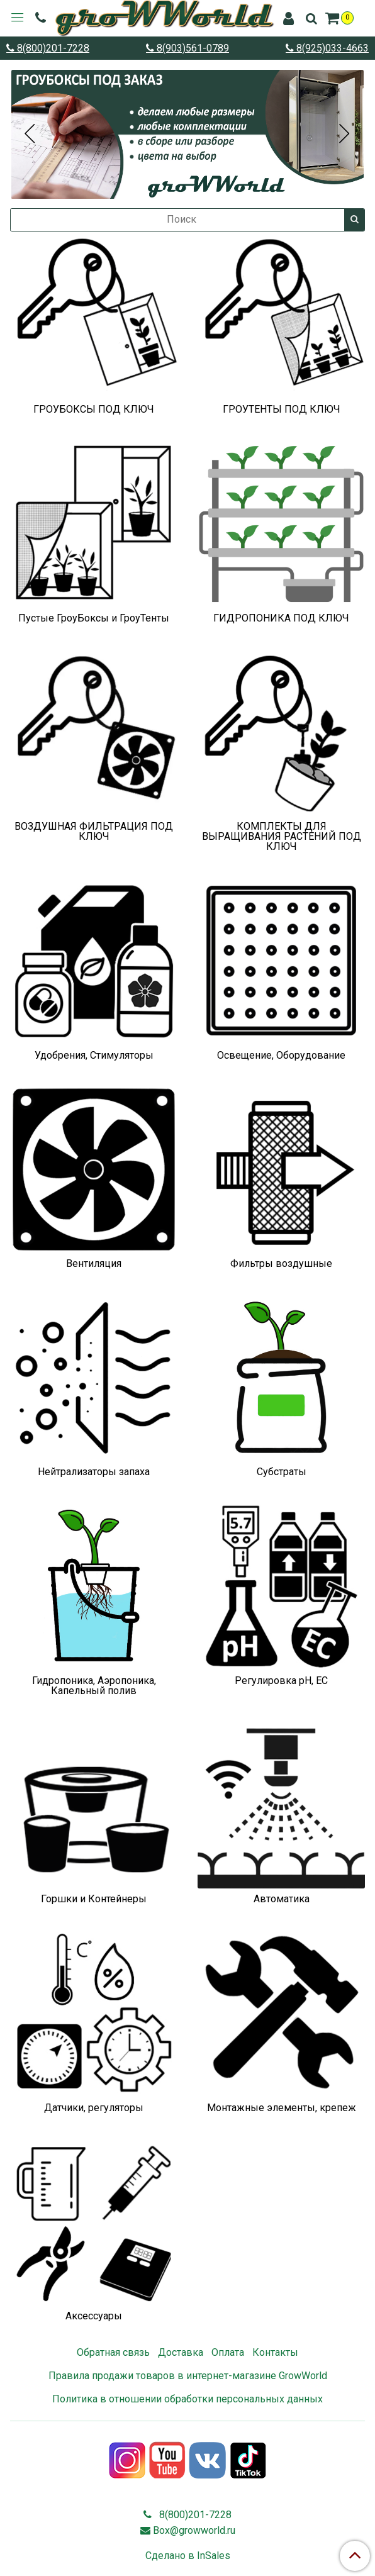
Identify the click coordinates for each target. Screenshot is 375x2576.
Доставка (180, 2352)
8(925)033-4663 (331, 48)
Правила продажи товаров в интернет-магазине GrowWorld (187, 2376)
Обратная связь (113, 2352)
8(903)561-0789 (191, 48)
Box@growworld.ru (194, 2530)
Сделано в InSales (187, 2556)
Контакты (275, 2352)
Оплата (227, 2352)
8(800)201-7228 (51, 48)
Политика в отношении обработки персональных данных (187, 2399)
